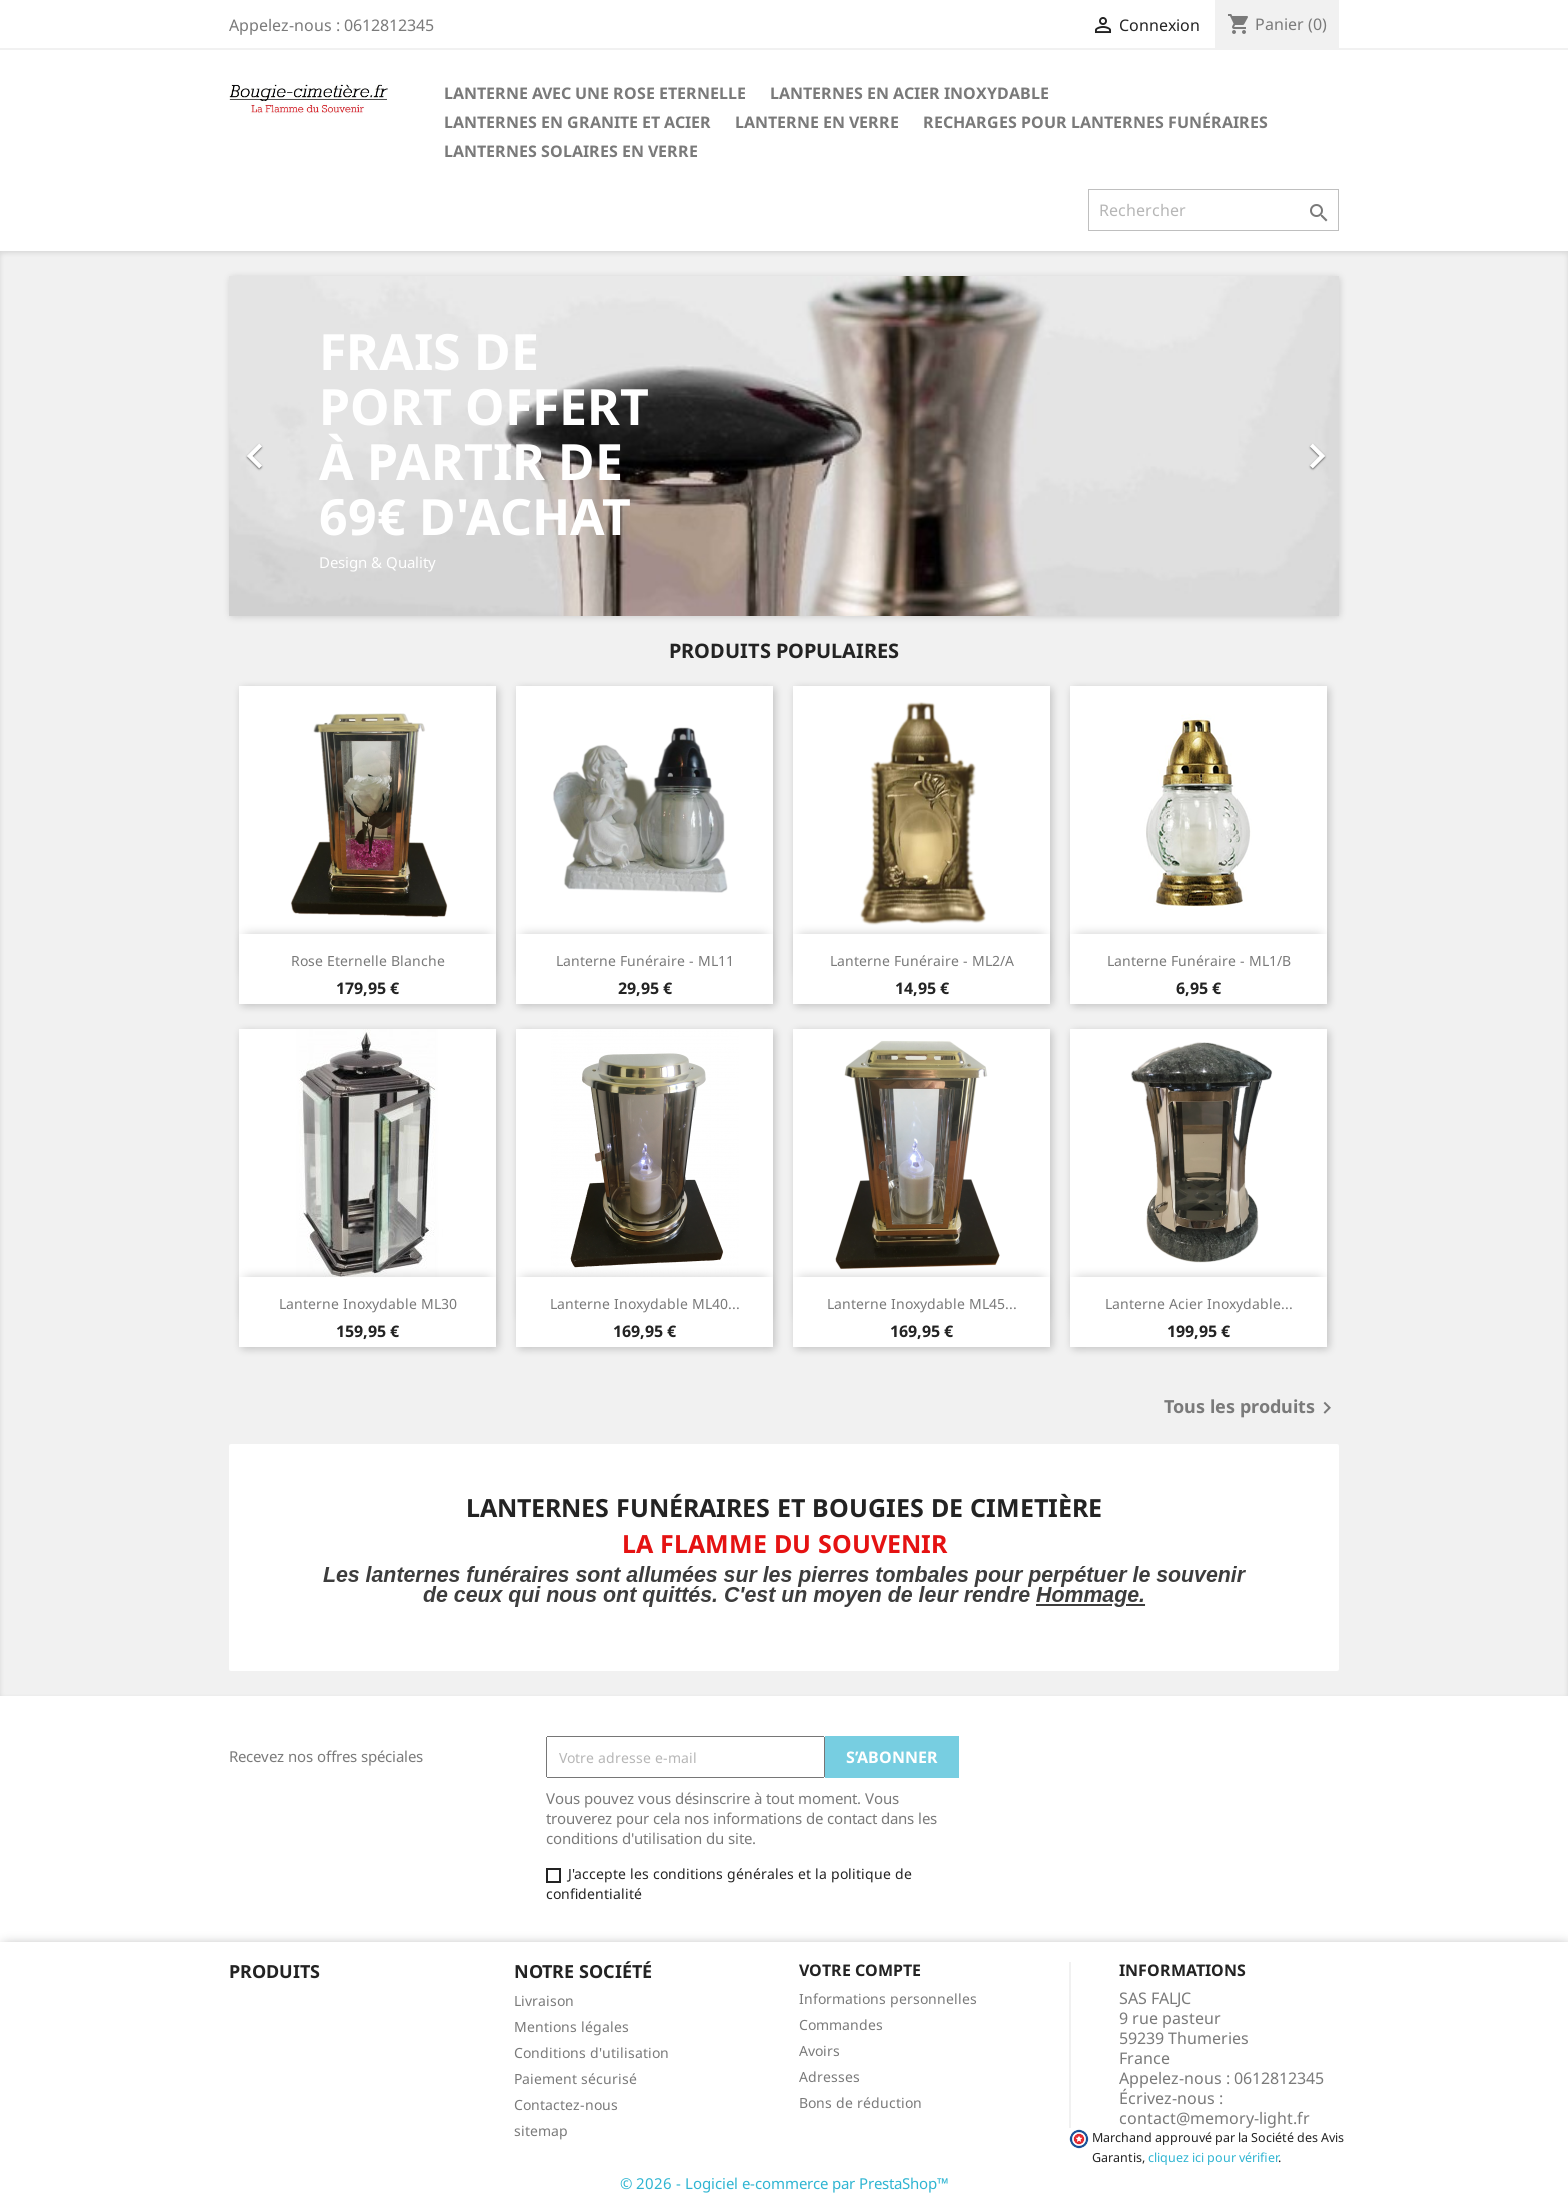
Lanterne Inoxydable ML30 (368, 1303)
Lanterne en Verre (817, 122)
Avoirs (819, 2050)
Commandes (841, 2024)
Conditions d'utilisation (591, 2052)
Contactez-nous (566, 2104)
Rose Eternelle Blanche (368, 960)
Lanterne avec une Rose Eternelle (595, 93)
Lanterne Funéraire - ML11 (645, 960)
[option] (784, 446)
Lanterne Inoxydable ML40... (645, 1303)
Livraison (544, 2000)
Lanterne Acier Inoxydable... (1199, 1303)
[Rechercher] (1213, 210)
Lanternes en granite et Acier (577, 122)
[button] (312, 446)
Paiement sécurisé (575, 2078)
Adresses (829, 2076)
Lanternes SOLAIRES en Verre (571, 151)
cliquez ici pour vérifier (1213, 2157)
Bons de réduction (860, 2102)
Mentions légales (571, 2026)
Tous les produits (1251, 1408)
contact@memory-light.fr (1214, 2118)
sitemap (541, 2130)
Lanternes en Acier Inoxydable (909, 93)
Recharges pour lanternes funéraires (1095, 122)
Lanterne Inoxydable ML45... (922, 1303)
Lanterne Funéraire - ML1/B (1199, 960)
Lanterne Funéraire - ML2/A (922, 960)
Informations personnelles (888, 1998)
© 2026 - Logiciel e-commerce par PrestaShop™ (784, 2183)
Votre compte (860, 1970)
